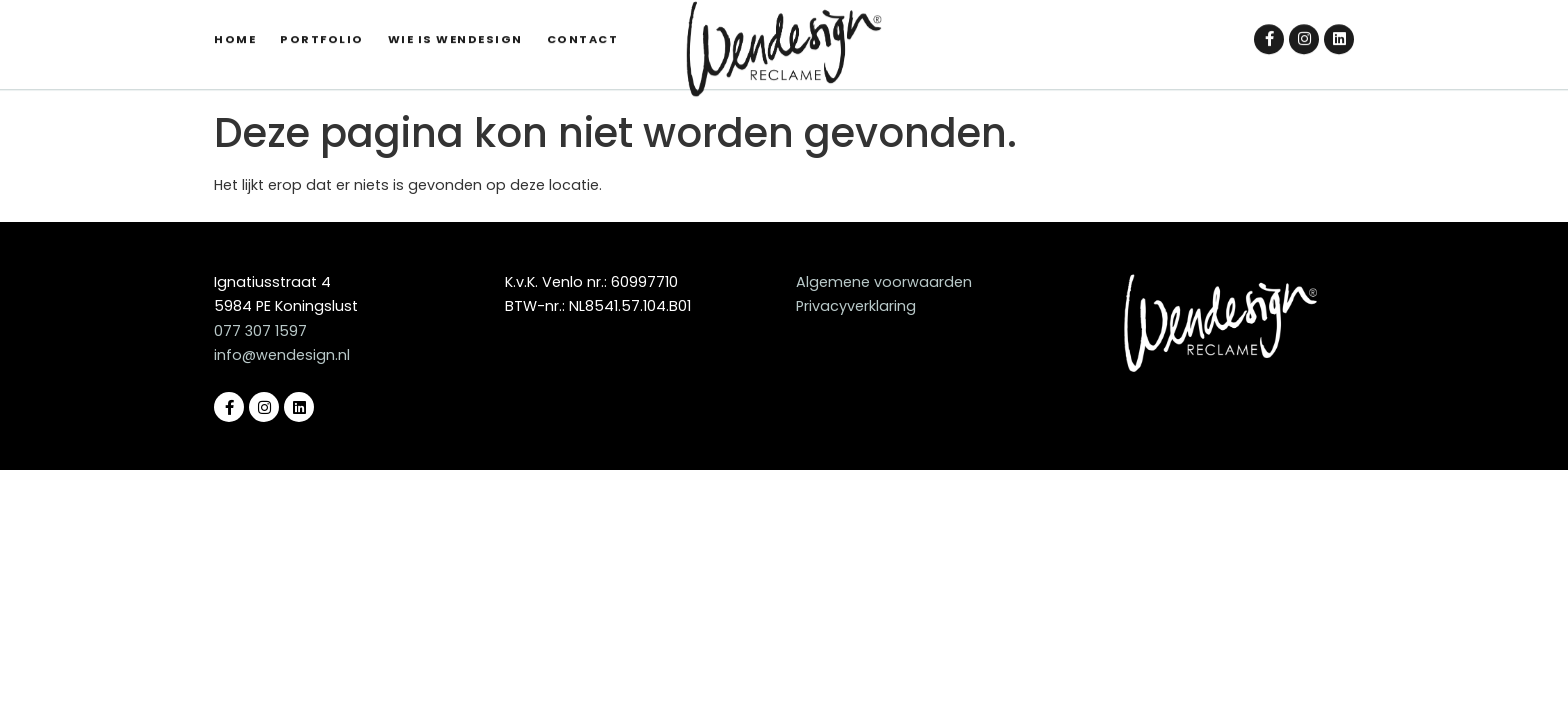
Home (235, 33)
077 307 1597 (260, 331)
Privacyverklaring (856, 306)
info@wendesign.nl (282, 355)
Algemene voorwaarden (884, 282)
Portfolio (322, 33)
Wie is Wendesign (455, 33)
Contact (583, 33)
